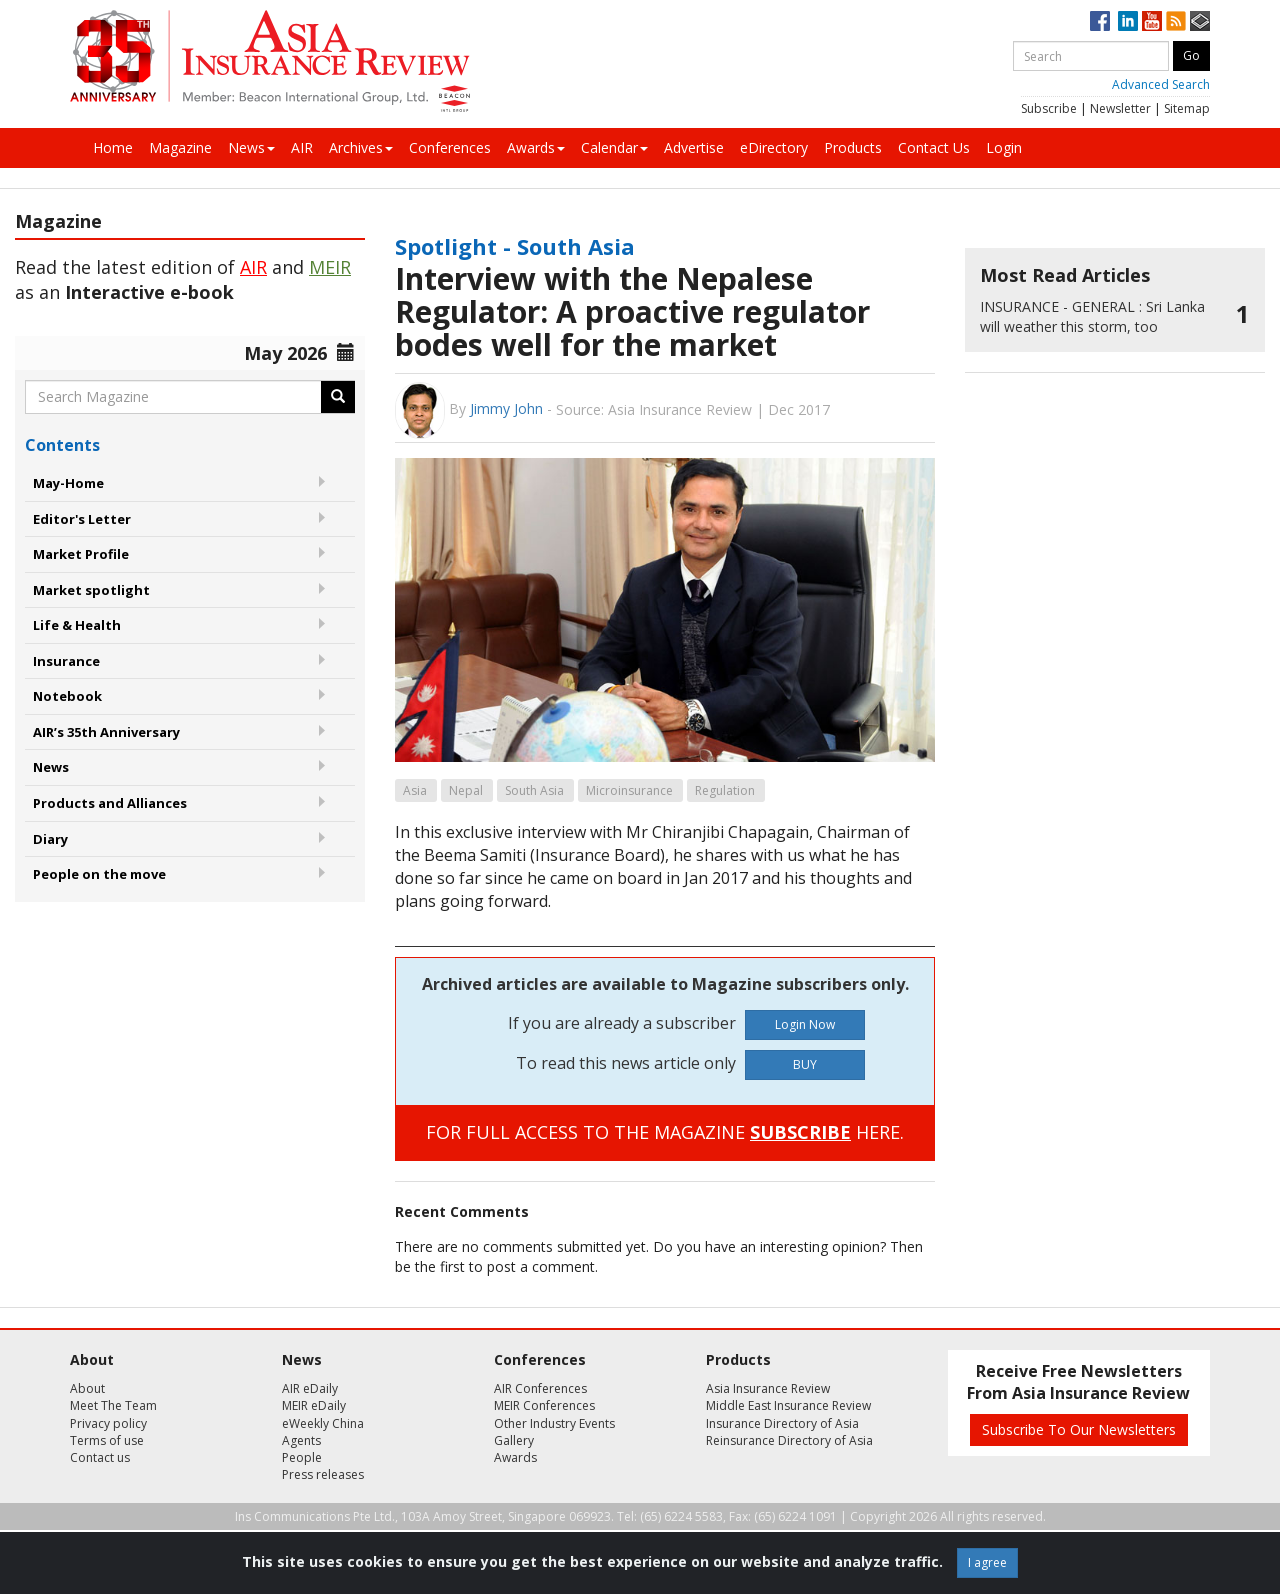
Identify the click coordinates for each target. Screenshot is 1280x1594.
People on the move (99, 874)
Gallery (514, 1440)
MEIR (330, 267)
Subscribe (1049, 108)
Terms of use (107, 1440)
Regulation (725, 790)
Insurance (66, 661)
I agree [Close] (987, 1562)
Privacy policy (108, 1423)
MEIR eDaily (314, 1405)
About (87, 1388)
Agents (301, 1440)
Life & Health (77, 625)
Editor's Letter (82, 519)
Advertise (694, 147)
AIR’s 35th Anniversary (106, 732)
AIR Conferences (540, 1388)
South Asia (534, 790)
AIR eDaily (310, 1388)
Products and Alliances (110, 803)
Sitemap (1187, 108)
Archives (361, 147)
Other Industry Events (554, 1423)
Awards (536, 147)
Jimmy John (506, 408)
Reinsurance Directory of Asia (789, 1440)
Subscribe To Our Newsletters (1079, 1429)
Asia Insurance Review (768, 1388)
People (302, 1457)
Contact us (100, 1457)
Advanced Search (1161, 84)
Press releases (323, 1474)
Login (1004, 147)
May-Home (68, 483)
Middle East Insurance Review (788, 1405)
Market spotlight (91, 590)
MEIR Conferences (544, 1405)
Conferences (450, 147)
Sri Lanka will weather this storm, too (1092, 316)
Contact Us (934, 147)
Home (113, 147)
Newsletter (1120, 108)
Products (853, 147)
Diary (50, 839)
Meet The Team (113, 1405)
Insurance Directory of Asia (782, 1423)
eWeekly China (323, 1423)
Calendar (614, 147)
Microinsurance (629, 790)
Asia (415, 790)
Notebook (67, 696)
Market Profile (81, 554)
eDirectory (774, 147)
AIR (302, 147)
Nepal (466, 790)
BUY (805, 1064)
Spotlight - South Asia (515, 246)
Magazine (180, 147)
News (251, 147)
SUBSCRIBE (800, 1132)
